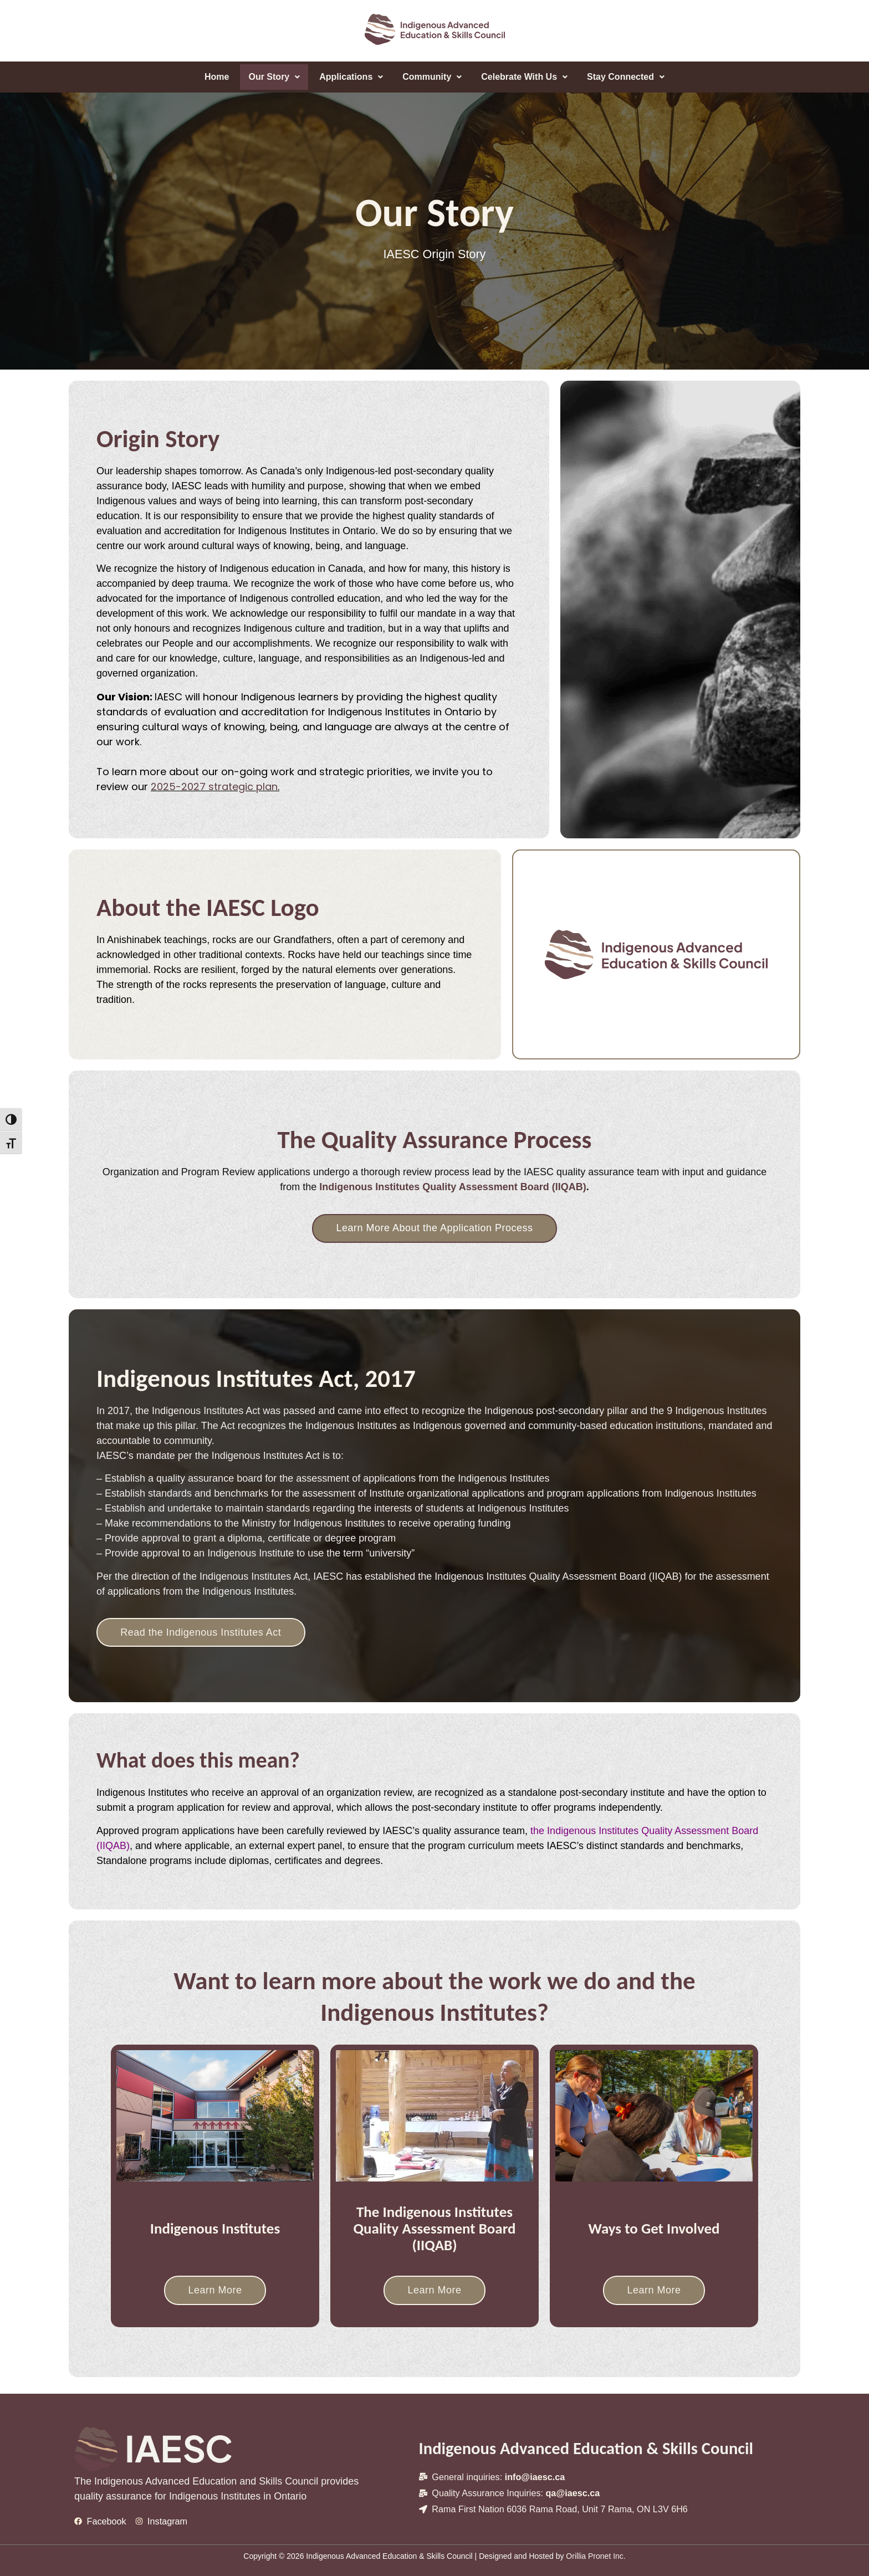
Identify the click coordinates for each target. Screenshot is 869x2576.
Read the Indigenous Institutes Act (200, 1632)
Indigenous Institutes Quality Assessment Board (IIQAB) (452, 1186)
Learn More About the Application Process (434, 1228)
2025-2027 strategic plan (214, 786)
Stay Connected (625, 76)
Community (432, 76)
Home (217, 76)
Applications (351, 76)
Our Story (274, 76)
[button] (274, 77)
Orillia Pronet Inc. (595, 2556)
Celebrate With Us (524, 76)
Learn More (214, 2290)
